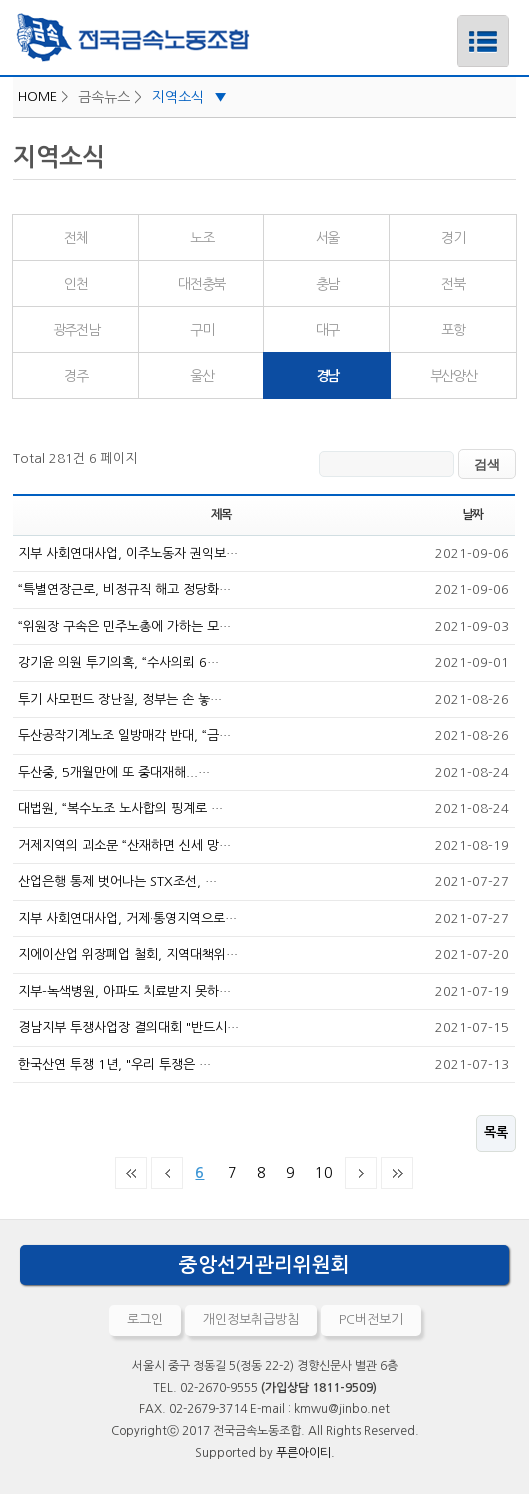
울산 (201, 376)
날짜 (473, 515)
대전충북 (201, 284)
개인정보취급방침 (251, 1319)
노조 (201, 238)
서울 (327, 238)
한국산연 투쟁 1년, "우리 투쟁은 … (114, 1064)
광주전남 (76, 330)
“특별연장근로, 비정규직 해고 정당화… (124, 589)
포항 (452, 330)
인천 (75, 284)
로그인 (145, 1319)
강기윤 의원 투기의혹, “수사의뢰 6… (118, 662)
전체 (75, 238)
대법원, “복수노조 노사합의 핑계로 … (120, 808)
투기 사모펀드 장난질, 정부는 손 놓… (120, 699)
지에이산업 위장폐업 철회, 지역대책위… (128, 954)
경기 (452, 238)
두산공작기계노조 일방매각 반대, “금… (124, 735)
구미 (201, 330)
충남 (327, 284)
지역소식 (189, 97)
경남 (301, 368)
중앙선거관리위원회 (264, 1265)
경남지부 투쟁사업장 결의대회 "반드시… (128, 1027)
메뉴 (457, 23)
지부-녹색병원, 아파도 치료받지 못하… (124, 991)
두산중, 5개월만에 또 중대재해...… (114, 772)
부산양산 (453, 376)
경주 (75, 376)
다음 (361, 1173)
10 (320, 1169)
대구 (327, 330)
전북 (452, 284)
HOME (37, 96)
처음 (131, 1173)
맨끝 (397, 1173)
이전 (167, 1173)
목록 (496, 1132)
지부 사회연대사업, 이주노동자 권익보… (128, 553)
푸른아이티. (305, 1453)
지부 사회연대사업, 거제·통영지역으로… (127, 918)
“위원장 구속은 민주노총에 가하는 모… (124, 626)
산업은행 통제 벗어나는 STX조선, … (117, 881)
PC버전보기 (371, 1319)
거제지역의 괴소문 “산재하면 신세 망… (124, 845)
